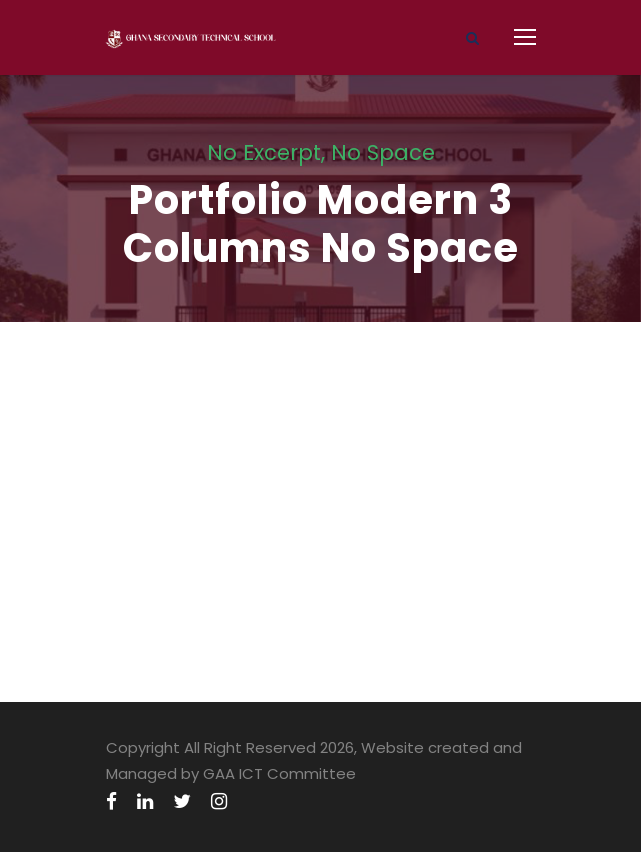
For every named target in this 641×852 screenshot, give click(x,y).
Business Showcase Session (211, 606)
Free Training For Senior (191, 497)
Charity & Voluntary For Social (225, 334)
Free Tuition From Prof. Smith (217, 551)
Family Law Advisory (175, 442)
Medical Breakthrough (184, 388)
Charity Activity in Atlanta (206, 660)
